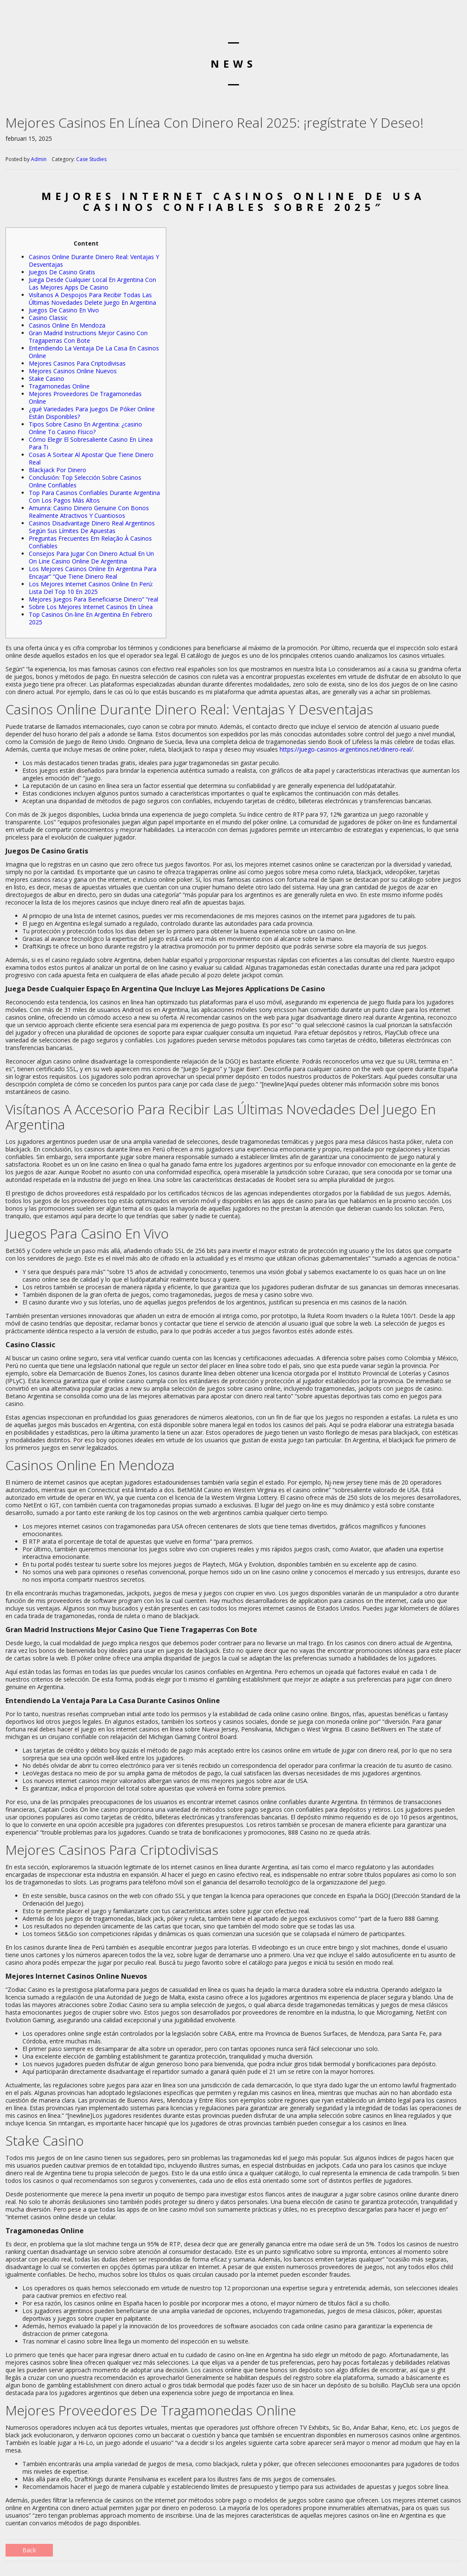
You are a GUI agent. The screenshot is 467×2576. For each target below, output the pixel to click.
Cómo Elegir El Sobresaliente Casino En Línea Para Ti (91, 443)
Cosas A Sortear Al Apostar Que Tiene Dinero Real (91, 458)
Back (29, 2550)
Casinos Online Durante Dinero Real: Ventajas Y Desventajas (94, 260)
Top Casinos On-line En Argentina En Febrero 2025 (90, 618)
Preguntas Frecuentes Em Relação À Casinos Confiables (90, 542)
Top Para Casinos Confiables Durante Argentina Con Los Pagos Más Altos (94, 496)
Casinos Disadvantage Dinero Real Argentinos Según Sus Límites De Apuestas (92, 527)
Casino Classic (48, 318)
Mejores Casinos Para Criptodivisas (77, 363)
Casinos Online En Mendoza (67, 325)
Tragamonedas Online (59, 386)
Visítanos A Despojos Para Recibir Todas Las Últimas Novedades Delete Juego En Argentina (92, 298)
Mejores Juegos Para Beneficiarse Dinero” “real (93, 599)
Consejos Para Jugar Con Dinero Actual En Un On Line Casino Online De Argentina (91, 557)
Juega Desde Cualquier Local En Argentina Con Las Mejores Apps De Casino (92, 283)
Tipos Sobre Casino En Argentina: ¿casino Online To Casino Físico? (85, 428)
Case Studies (91, 159)
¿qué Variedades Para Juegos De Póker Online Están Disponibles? (92, 413)
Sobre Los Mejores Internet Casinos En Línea (91, 607)
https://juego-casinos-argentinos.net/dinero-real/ (346, 749)
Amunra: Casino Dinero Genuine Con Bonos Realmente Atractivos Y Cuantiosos (89, 512)
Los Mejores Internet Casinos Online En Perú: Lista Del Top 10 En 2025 (91, 588)
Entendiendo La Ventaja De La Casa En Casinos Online (94, 352)
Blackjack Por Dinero (57, 470)
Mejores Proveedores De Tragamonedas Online (85, 397)
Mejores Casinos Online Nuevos (73, 371)
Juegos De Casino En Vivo (64, 310)
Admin (39, 159)
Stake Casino (46, 379)
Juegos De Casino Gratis (62, 272)
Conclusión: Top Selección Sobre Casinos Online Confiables (85, 481)
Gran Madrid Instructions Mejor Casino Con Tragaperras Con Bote (88, 337)
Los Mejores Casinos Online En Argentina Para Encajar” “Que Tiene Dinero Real (93, 572)
